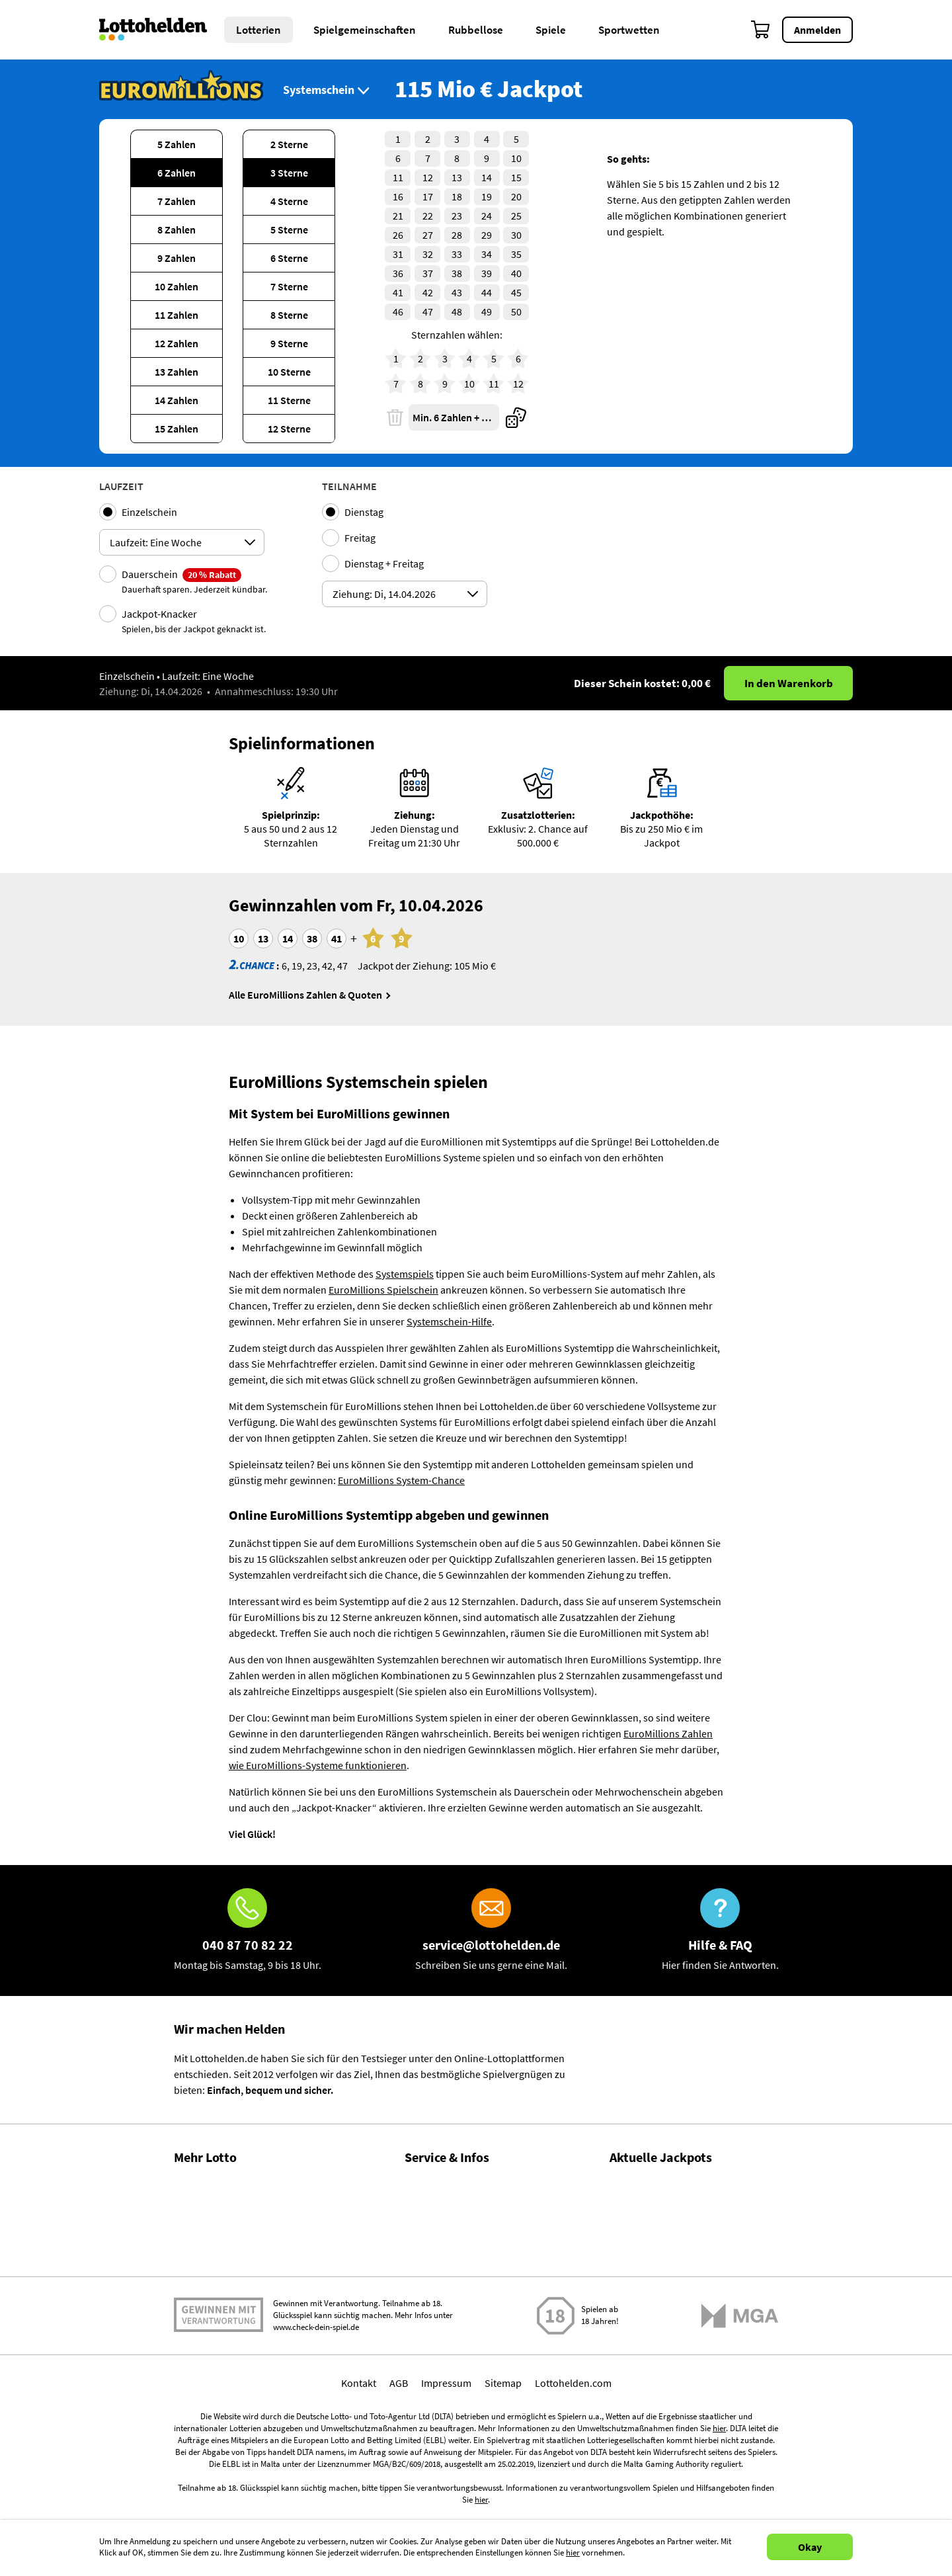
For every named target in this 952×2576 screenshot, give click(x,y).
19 (486, 196)
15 (516, 177)
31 (398, 254)
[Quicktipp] (516, 417)
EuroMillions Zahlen (668, 1733)
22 (427, 215)
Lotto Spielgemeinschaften (234, 2267)
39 (486, 273)
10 (516, 158)
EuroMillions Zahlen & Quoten (676, 2334)
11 (398, 177)
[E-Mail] (491, 1930)
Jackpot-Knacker (194, 621)
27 (427, 234)
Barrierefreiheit (439, 2353)
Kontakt (422, 2267)
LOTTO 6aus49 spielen (659, 2198)
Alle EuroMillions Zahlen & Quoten (305, 994)
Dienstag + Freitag (384, 563)
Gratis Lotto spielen (217, 2324)
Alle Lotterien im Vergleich (232, 2296)
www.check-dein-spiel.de (316, 2434)
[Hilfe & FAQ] (720, 1930)
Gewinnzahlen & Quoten (228, 2182)
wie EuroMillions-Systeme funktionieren (318, 1765)
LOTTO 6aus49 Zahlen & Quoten (681, 2214)
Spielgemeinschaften (364, 29)
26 (398, 234)
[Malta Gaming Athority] (740, 2422)
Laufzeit (121, 486)
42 (427, 292)
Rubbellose (475, 29)
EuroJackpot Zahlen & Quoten (677, 2274)
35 (516, 254)
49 (486, 311)
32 (427, 254)
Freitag (360, 537)
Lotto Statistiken (210, 2211)
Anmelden (817, 29)
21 (398, 215)
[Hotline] (247, 1930)
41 (398, 292)
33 (457, 254)
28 (457, 234)
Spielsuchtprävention (452, 2296)
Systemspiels (405, 1273)
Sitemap (503, 2489)
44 (486, 292)
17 (427, 196)
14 (486, 177)
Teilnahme (349, 486)
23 (457, 215)
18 (457, 196)
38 (457, 273)
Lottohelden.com (573, 2489)
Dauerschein (194, 581)
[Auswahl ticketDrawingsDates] (404, 594)
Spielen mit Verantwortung (218, 2422)
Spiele (551, 29)
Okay (810, 2547)
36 (398, 273)
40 (516, 273)
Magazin (423, 2239)
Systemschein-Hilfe (449, 1321)
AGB (398, 2489)
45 (516, 292)
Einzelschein (149, 512)
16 (398, 196)
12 (427, 177)
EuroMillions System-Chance (401, 1480)
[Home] (161, 30)
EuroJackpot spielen (655, 2258)
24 (486, 215)
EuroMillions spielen (655, 2318)
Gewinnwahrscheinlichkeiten (238, 2239)
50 (516, 311)
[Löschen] (395, 417)
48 (457, 311)
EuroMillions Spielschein (383, 1289)
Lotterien (258, 29)
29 (486, 234)
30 (516, 234)
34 (486, 254)
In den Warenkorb (788, 683)
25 (516, 215)
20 (516, 196)
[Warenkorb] (761, 30)
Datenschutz (432, 2324)
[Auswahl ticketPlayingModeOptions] (181, 542)
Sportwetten (629, 29)
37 (427, 273)
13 (457, 177)
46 (398, 311)
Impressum (446, 2489)
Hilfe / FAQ (428, 2182)
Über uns (425, 2211)
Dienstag (363, 512)
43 (457, 292)
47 (427, 311)
